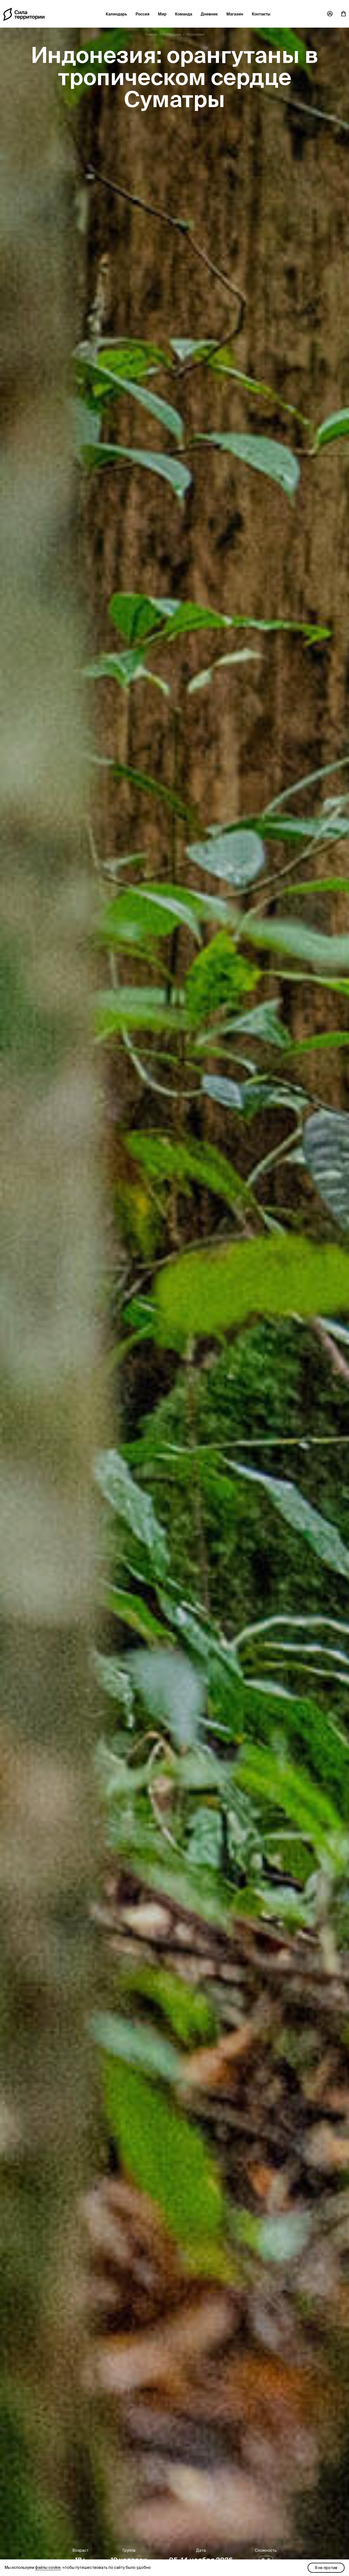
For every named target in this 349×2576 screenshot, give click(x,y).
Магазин (234, 14)
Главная (151, 34)
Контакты (261, 14)
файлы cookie (48, 2567)
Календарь (116, 14)
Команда (183, 14)
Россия (142, 14)
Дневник (209, 14)
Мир (162, 14)
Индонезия (195, 34)
